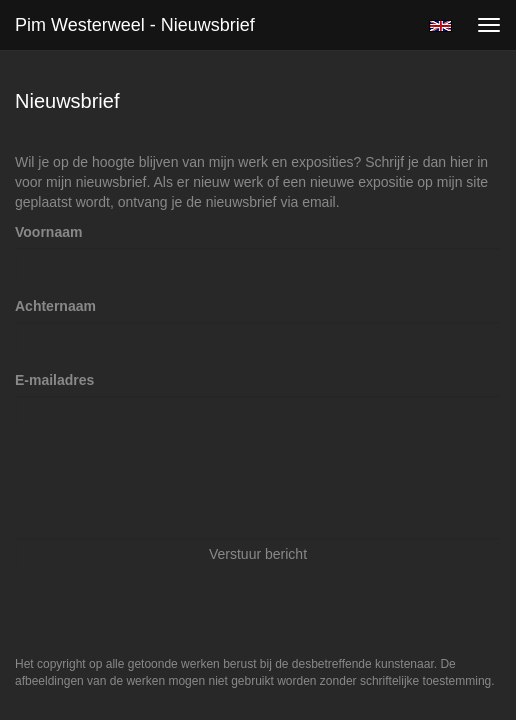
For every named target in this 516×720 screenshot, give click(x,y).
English (440, 26)
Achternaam (55, 306)
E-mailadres (54, 380)
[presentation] (167, 483)
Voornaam (48, 232)
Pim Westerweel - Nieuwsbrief (135, 25)
